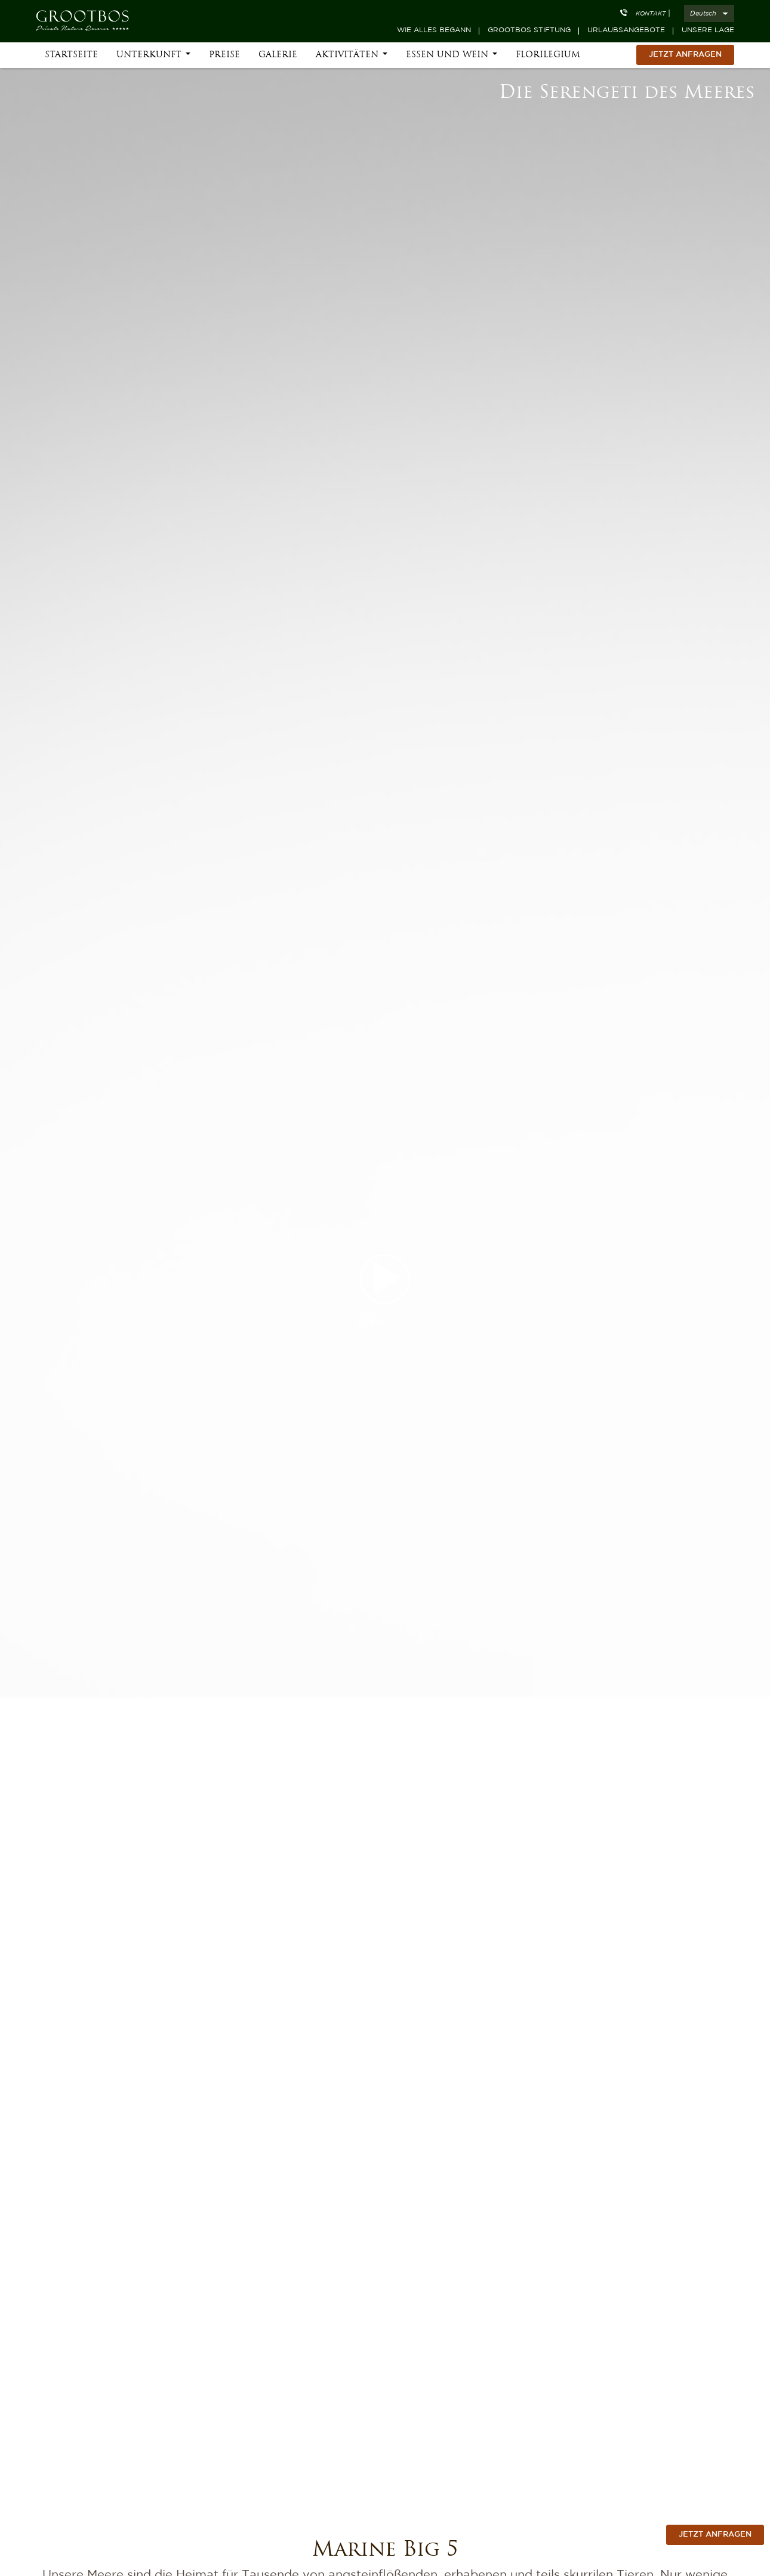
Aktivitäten (347, 60)
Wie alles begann (434, 30)
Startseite (71, 60)
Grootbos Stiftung (529, 30)
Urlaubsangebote (626, 30)
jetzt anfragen (715, 2534)
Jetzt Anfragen (685, 60)
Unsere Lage (708, 30)
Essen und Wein (447, 60)
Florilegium (548, 60)
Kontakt (651, 14)
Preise (224, 60)
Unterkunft (148, 60)
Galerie (277, 60)
